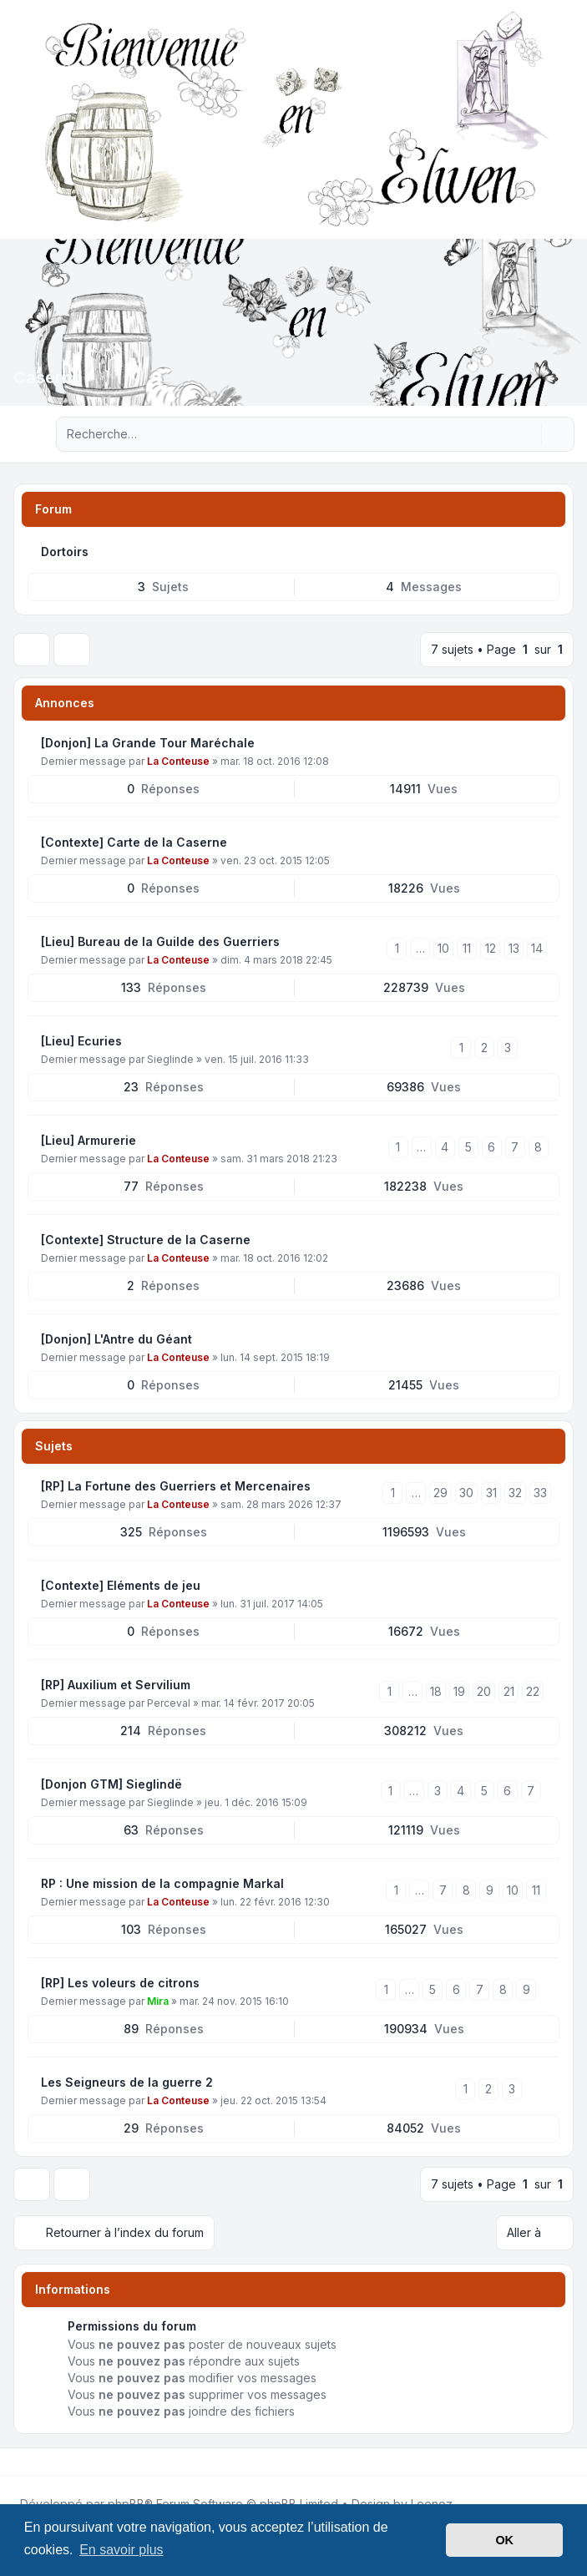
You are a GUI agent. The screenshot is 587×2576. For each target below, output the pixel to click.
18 (436, 1691)
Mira (158, 2001)
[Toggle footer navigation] (567, 2461)
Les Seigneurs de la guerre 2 (127, 2082)
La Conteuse (178, 761)
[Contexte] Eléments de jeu (120, 1585)
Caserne (47, 377)
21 (509, 1691)
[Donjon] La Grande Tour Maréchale (148, 743)
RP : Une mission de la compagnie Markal (162, 1883)
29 (440, 1492)
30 (466, 1492)
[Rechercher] (527, 434)
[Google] (56, 2461)
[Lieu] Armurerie (88, 1140)
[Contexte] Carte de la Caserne (134, 842)
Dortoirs (65, 551)
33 (540, 1492)
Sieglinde (170, 1059)
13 (514, 948)
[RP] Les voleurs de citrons (120, 1983)
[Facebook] (16, 2461)
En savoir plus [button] (121, 2550)
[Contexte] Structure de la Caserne (145, 1239)
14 (537, 948)
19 (459, 1691)
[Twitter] (30, 2461)
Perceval (168, 1703)
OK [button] (504, 2540)
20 (484, 1691)
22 (532, 1691)
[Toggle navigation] (567, 119)
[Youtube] (43, 2461)
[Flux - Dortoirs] (545, 552)
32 (515, 1492)
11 (467, 948)
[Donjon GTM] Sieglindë (111, 1784)
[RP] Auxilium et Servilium (115, 1685)
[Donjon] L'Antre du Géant (116, 1339)
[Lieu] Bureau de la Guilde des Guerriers (160, 941)
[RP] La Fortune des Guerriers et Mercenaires (176, 1486)
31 (491, 1492)
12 (490, 948)
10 (443, 948)
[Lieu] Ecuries (81, 1041)
